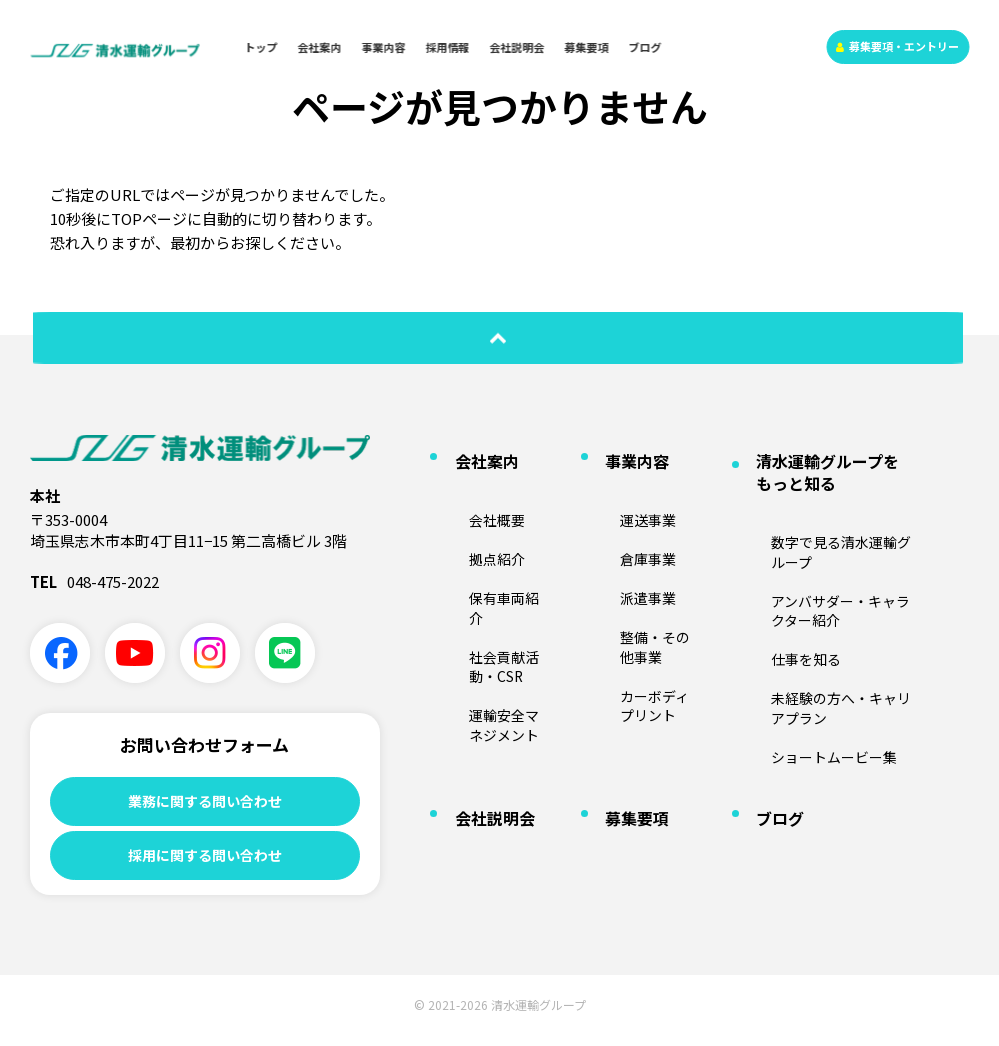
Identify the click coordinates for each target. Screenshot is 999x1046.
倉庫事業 (620, 515)
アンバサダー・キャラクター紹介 (837, 533)
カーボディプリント (649, 601)
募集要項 (587, 47)
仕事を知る (777, 561)
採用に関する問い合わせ (204, 861)
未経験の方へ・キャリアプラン (831, 590)
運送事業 (620, 486)
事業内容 (384, 47)
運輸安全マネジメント (499, 607)
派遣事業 (620, 543)
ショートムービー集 (801, 619)
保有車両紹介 (481, 543)
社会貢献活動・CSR (498, 572)
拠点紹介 (469, 515)
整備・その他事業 (644, 572)
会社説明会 (517, 47)
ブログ (645, 47)
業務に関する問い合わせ (204, 801)
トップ (261, 47)
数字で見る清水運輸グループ (824, 504)
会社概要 (469, 486)
